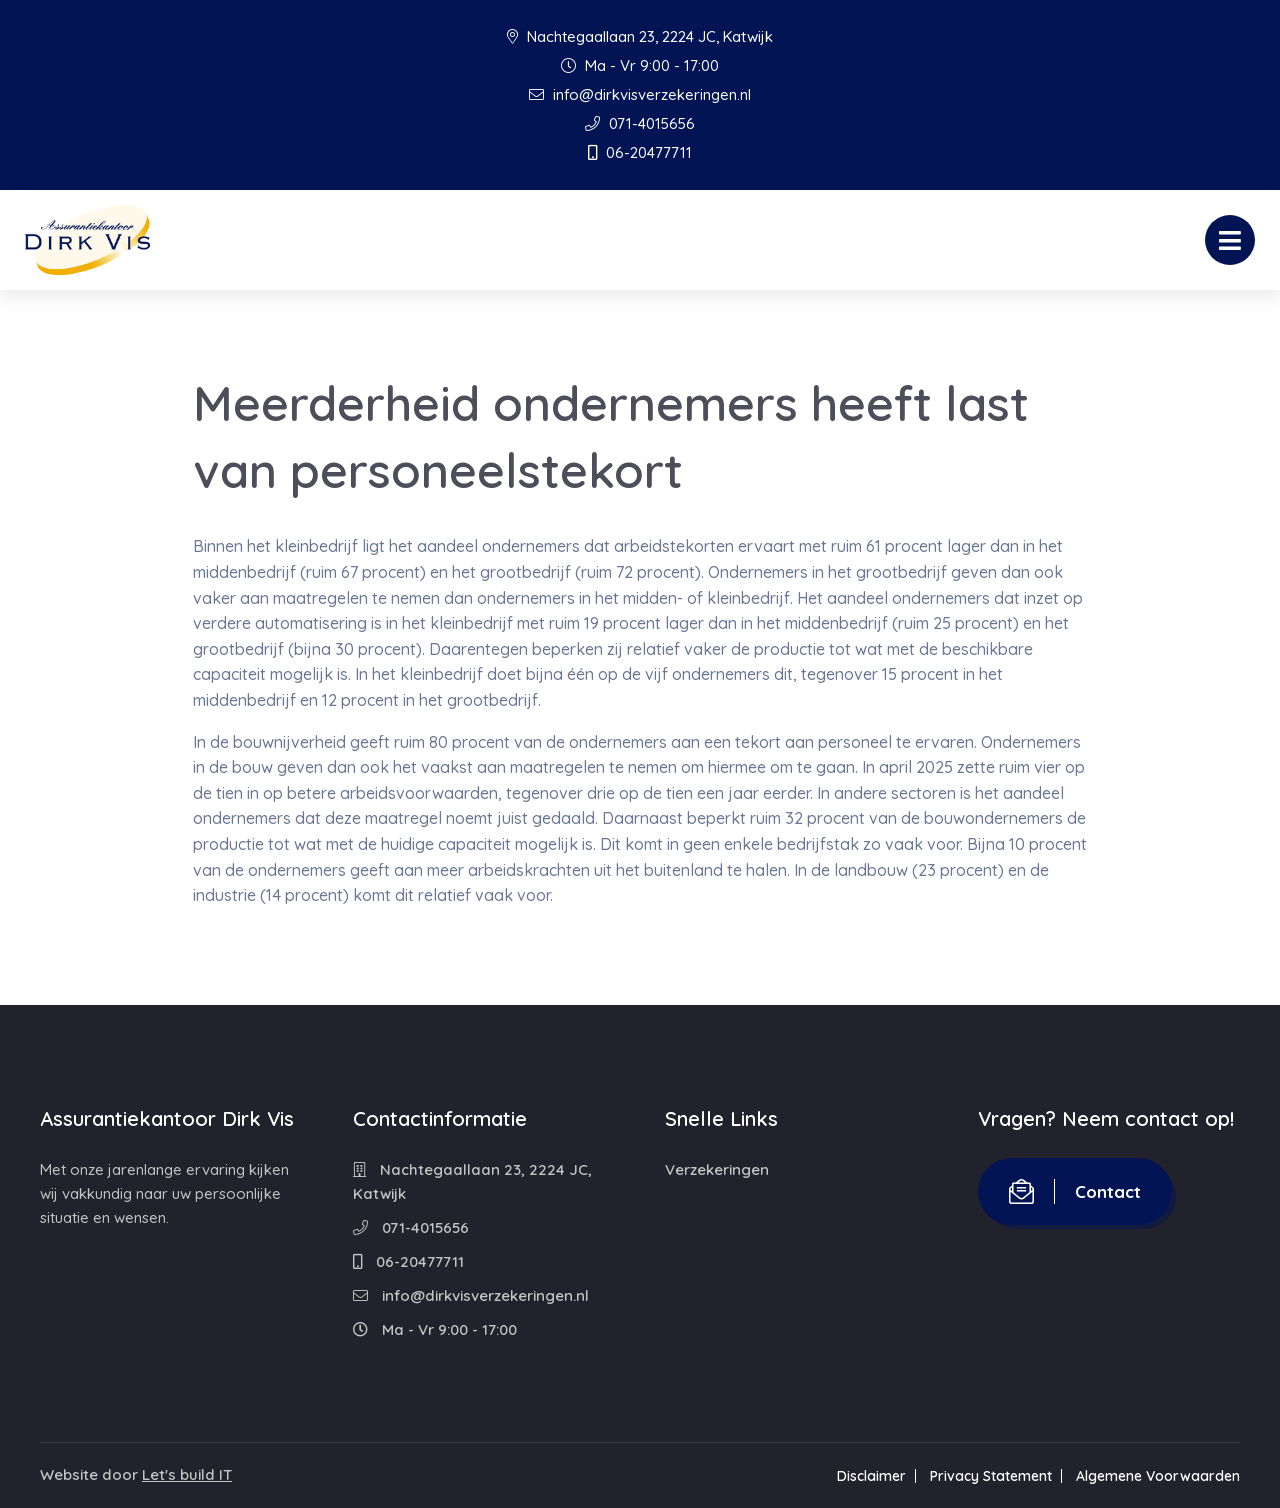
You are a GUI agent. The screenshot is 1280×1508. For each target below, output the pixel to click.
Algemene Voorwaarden (1158, 1476)
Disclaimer (871, 1476)
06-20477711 (640, 152)
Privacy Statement (991, 1476)
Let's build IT (187, 1474)
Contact (1075, 1191)
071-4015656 (640, 123)
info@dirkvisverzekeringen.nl (640, 94)
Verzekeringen (717, 1169)
